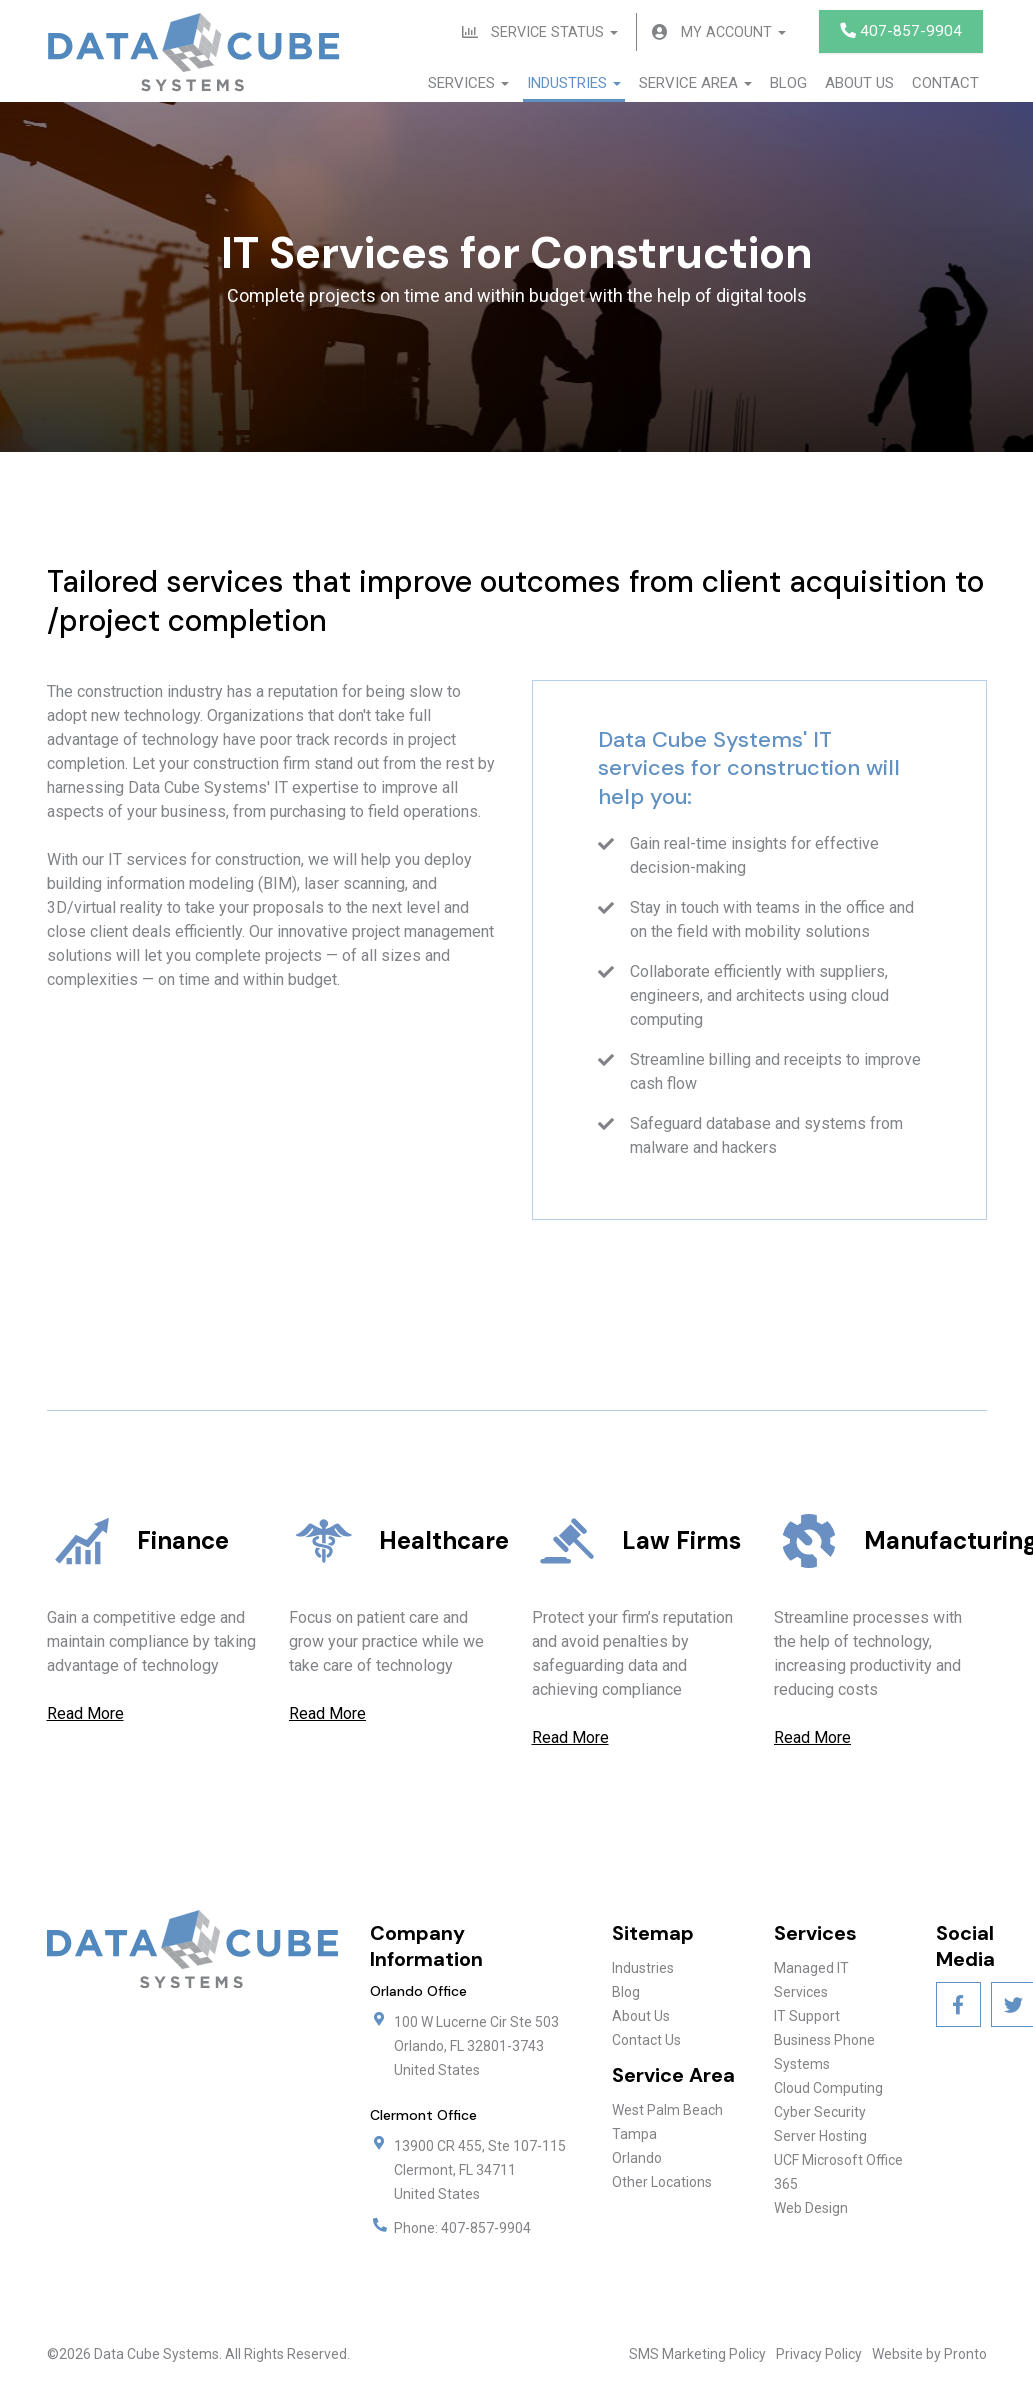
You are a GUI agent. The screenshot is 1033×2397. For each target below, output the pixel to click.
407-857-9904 (901, 31)
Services (468, 85)
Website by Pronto (929, 2356)
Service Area (695, 85)
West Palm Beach (667, 2112)
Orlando (637, 2160)
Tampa (634, 2136)
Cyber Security (820, 2114)
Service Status (548, 33)
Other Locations (662, 2184)
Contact (945, 85)
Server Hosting (820, 2138)
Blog (788, 85)
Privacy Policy (819, 2356)
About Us (859, 85)
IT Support (807, 2018)
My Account (731, 33)
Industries (574, 85)
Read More (85, 1715)
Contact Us (646, 2042)
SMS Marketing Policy (697, 2356)
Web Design (811, 2210)
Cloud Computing (828, 2090)
